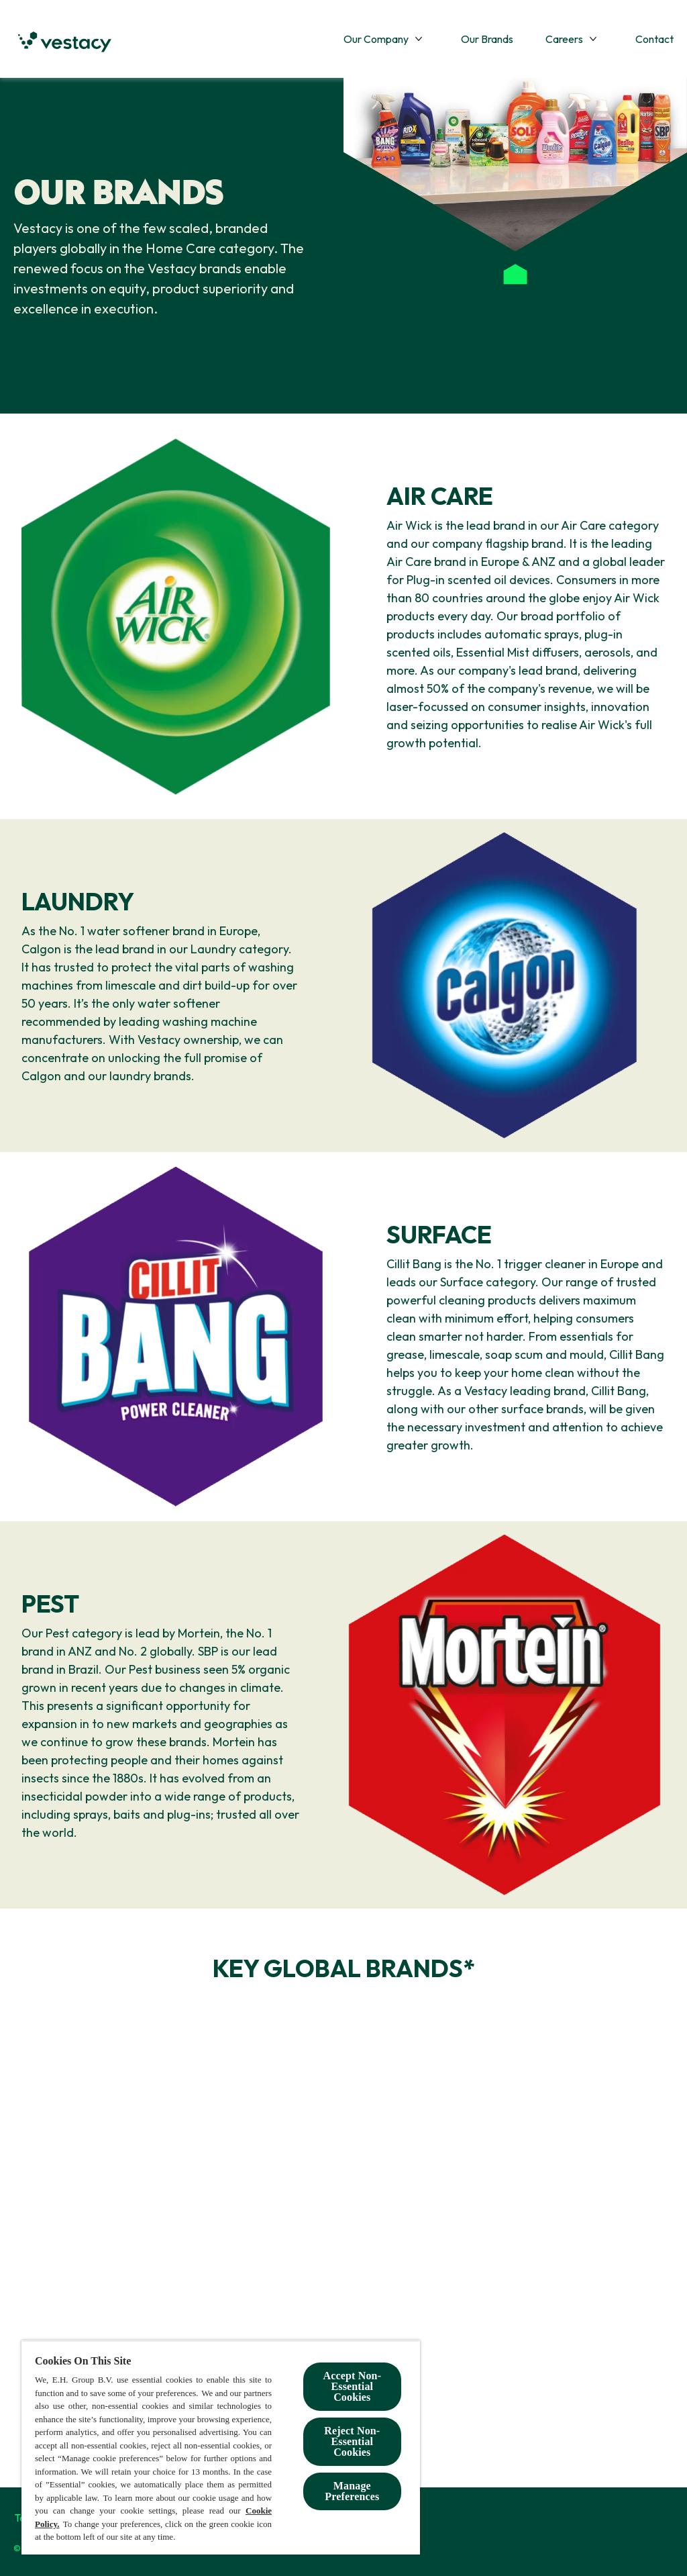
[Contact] (654, 39)
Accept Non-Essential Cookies (352, 2386)
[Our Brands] (487, 39)
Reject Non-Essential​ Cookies (352, 2441)
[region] (220, 2447)
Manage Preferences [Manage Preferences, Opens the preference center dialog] (352, 2491)
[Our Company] (376, 39)
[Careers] (564, 39)
